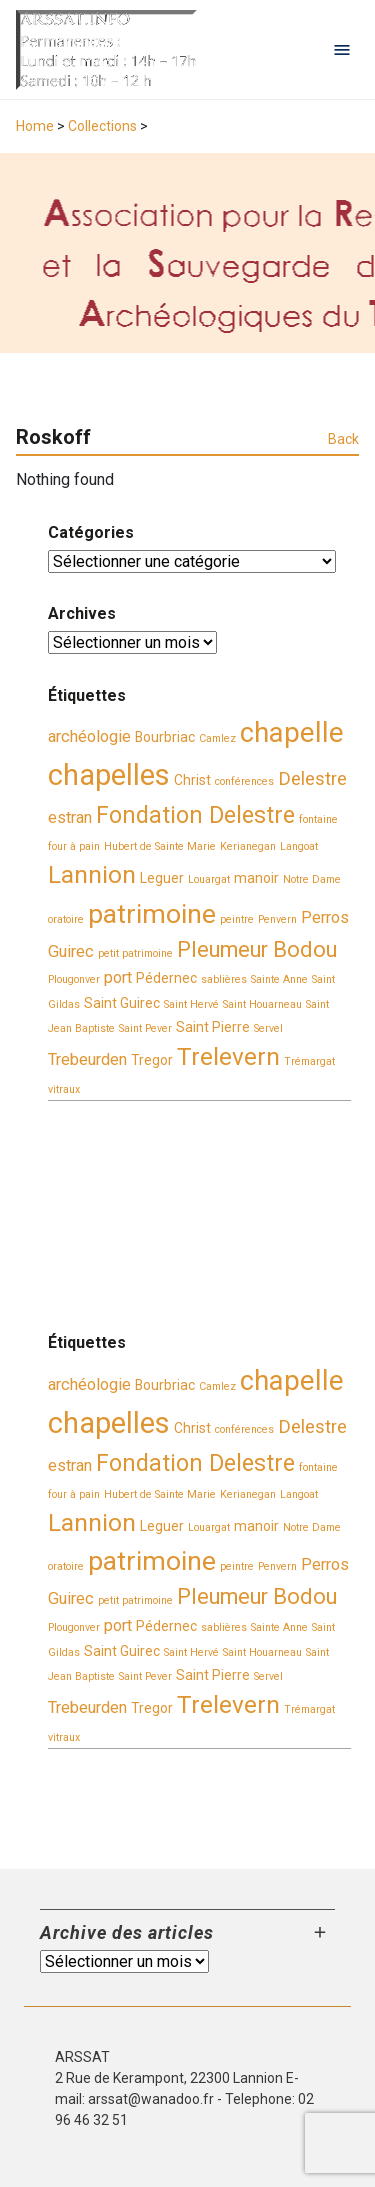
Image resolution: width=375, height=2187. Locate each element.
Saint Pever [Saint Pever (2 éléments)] (145, 1028)
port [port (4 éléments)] (118, 977)
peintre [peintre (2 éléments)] (237, 919)
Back (343, 439)
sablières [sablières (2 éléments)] (224, 979)
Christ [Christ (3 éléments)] (192, 780)
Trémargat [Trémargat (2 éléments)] (309, 1061)
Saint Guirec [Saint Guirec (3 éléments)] (122, 1003)
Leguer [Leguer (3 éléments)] (162, 878)
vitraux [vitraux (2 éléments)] (64, 1089)
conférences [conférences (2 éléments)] (244, 781)
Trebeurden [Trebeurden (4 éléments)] (87, 1059)
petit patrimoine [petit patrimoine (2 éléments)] (135, 953)
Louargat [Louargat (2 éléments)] (209, 879)
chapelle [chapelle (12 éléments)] (292, 733)
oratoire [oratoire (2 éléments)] (66, 919)
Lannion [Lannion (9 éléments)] (92, 874)
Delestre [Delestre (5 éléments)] (312, 779)
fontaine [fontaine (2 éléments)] (318, 819)
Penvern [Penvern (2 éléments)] (277, 919)
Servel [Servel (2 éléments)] (268, 1028)
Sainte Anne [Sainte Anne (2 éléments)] (279, 979)
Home (35, 126)
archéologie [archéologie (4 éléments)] (89, 736)
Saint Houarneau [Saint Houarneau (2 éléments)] (262, 1004)
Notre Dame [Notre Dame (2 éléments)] (312, 879)
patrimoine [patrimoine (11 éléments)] (152, 914)
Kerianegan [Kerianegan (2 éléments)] (248, 846)
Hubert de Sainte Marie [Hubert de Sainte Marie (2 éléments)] (160, 846)
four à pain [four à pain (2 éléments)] (74, 846)
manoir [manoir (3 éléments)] (256, 878)
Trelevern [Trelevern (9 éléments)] (228, 1056)
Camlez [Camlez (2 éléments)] (217, 738)
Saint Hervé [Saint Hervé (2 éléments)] (191, 1004)
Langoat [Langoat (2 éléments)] (299, 846)
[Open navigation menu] (342, 50)
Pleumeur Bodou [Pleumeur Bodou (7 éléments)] (257, 949)
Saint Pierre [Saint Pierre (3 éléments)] (213, 1027)
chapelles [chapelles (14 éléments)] (109, 775)
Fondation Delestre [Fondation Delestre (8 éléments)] (195, 815)
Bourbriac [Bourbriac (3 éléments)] (165, 737)
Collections (102, 126)
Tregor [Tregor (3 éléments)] (152, 1060)
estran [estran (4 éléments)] (70, 817)
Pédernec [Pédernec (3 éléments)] (166, 978)
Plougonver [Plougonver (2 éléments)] (74, 979)
